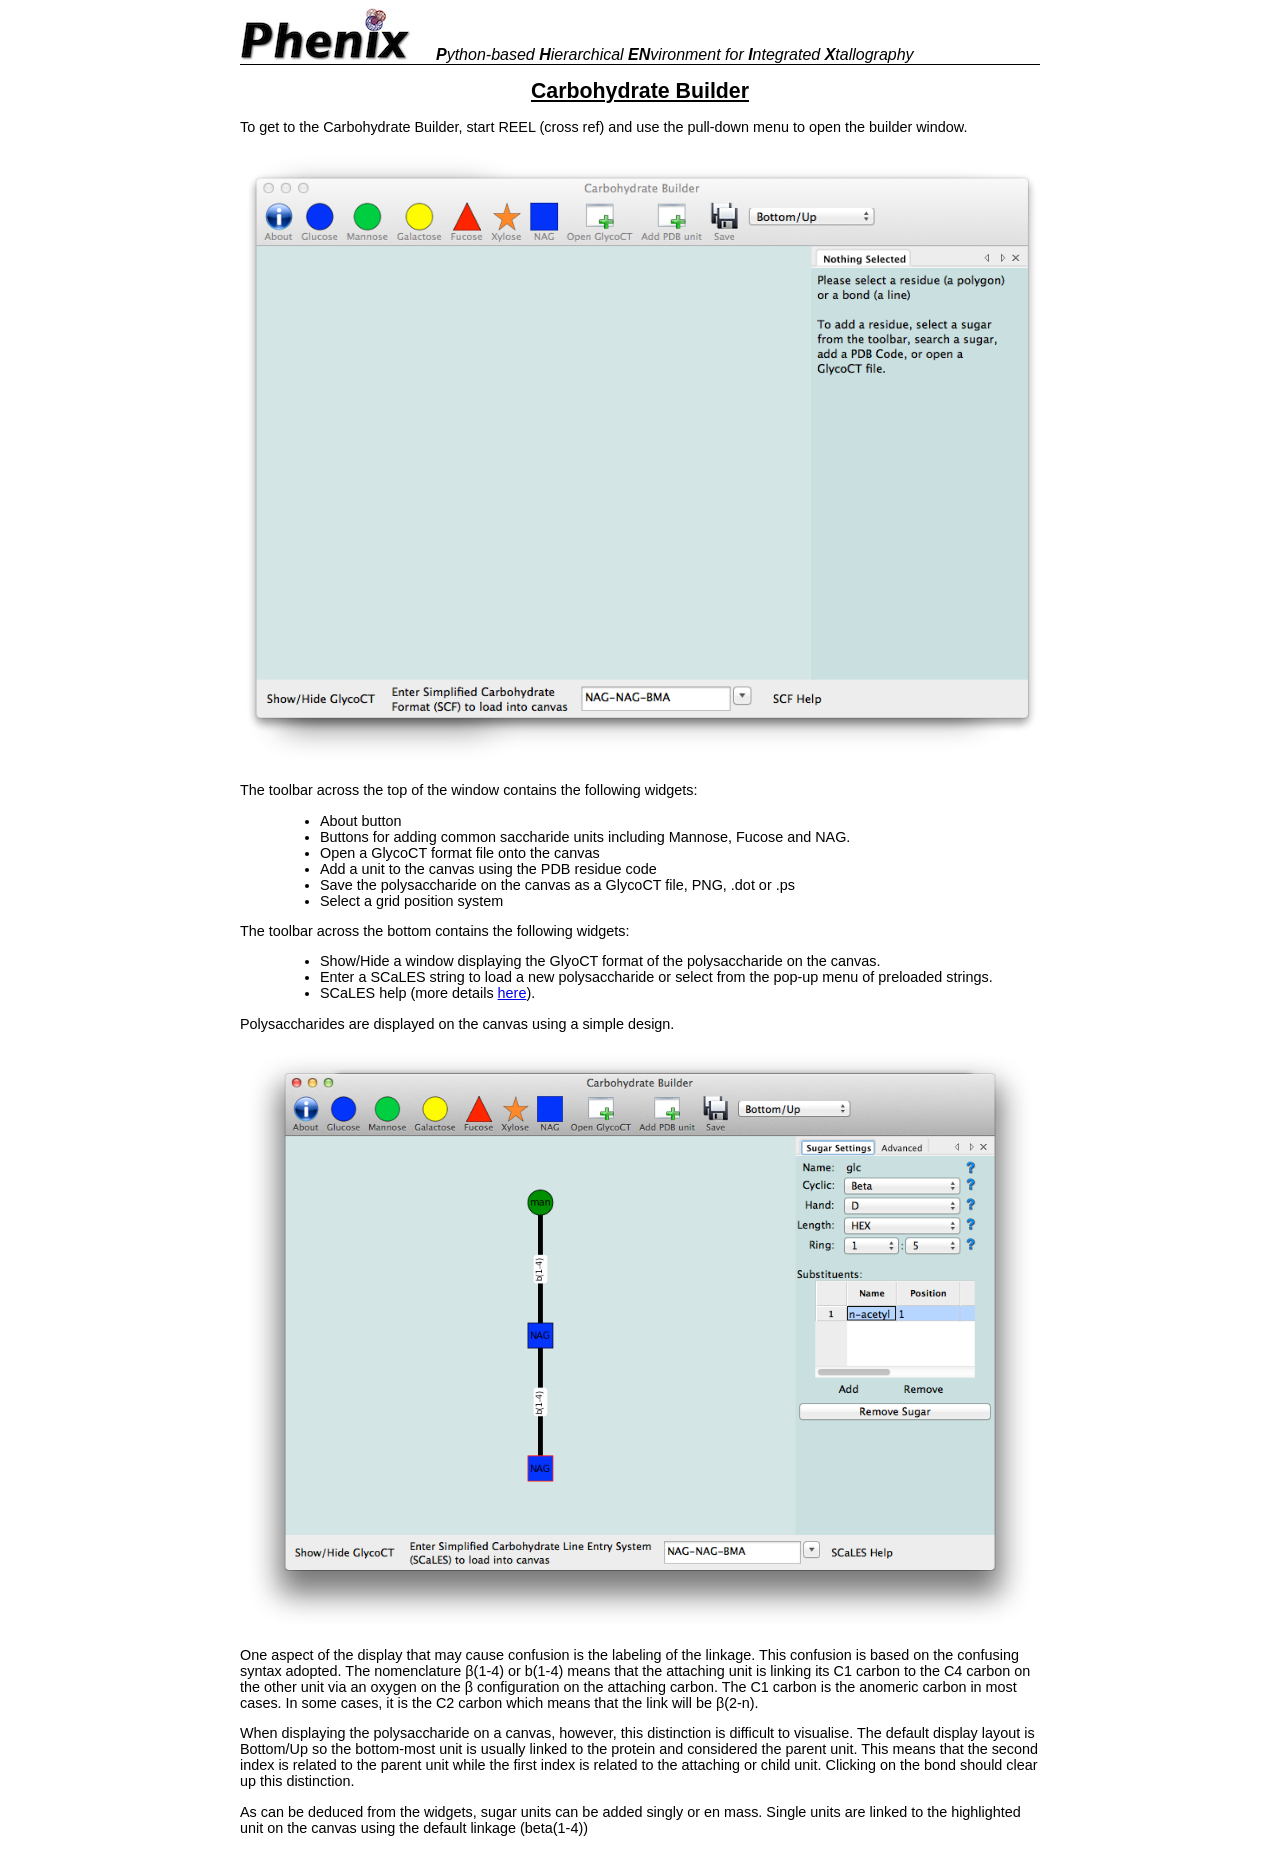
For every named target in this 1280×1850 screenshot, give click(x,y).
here (512, 993)
